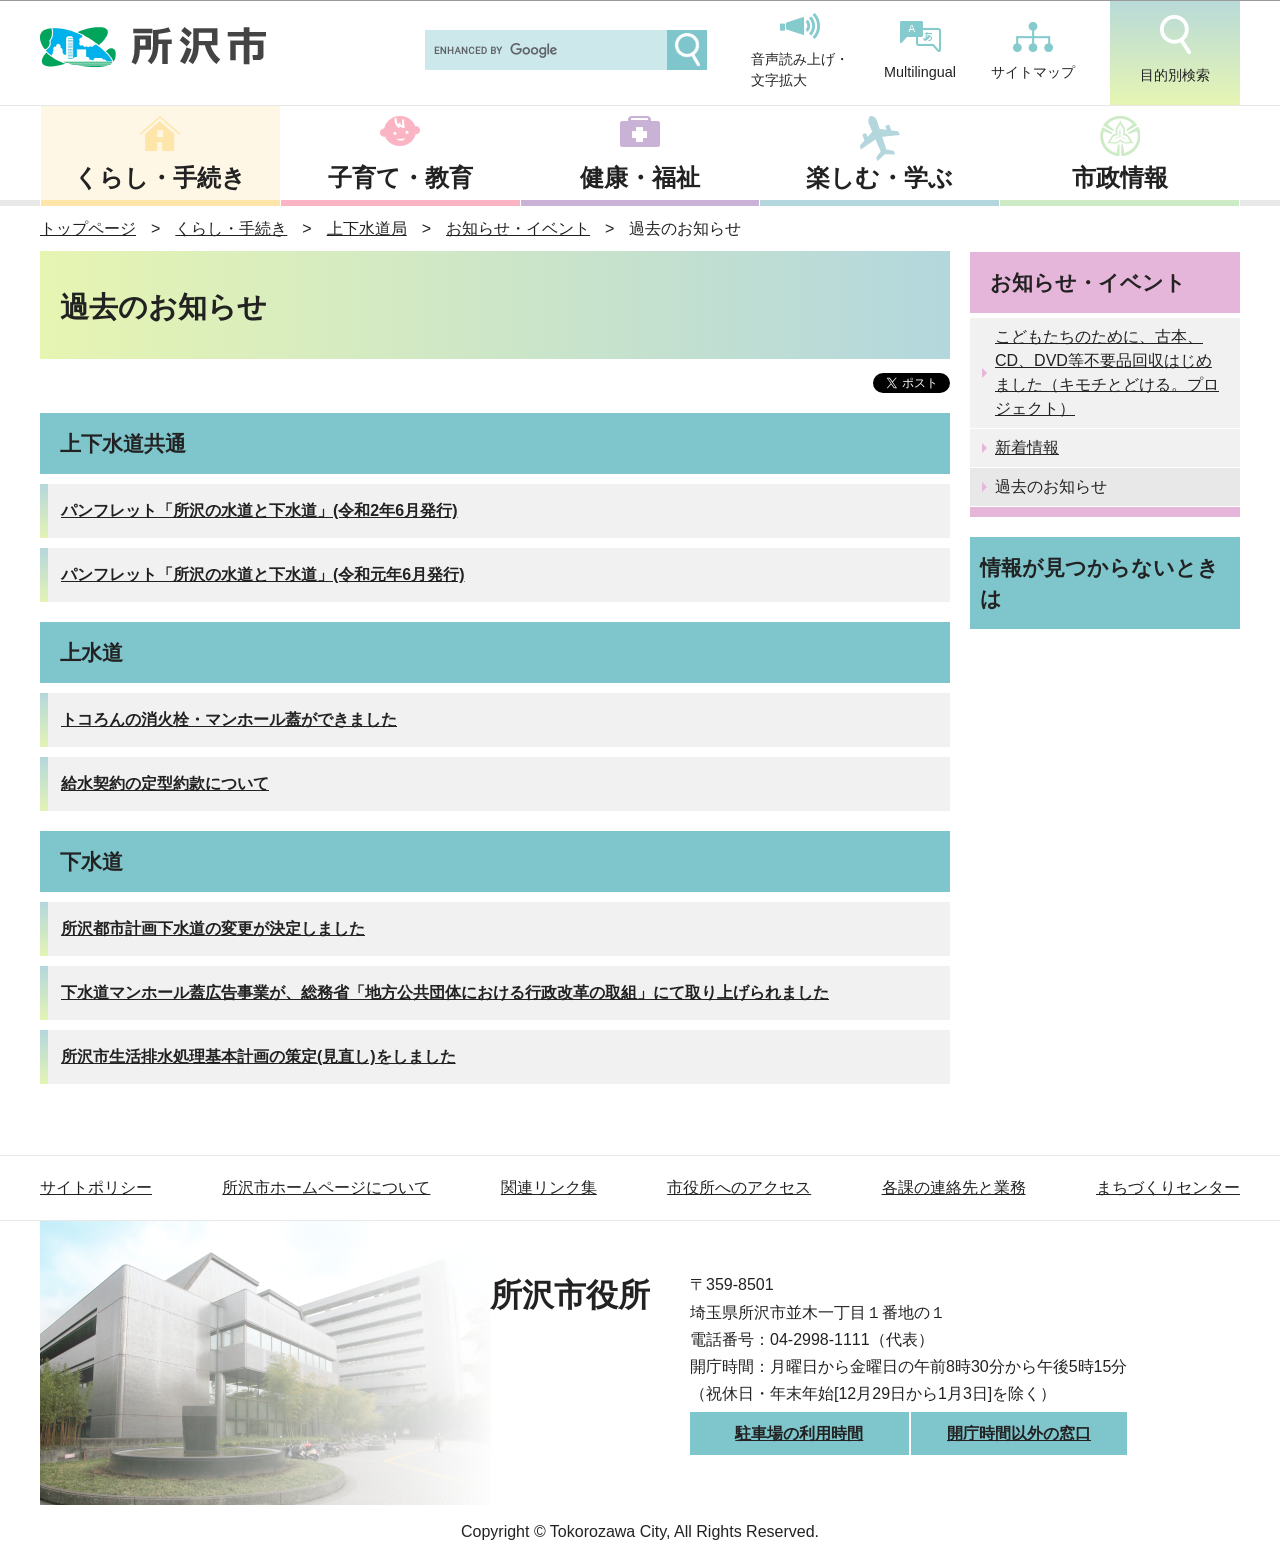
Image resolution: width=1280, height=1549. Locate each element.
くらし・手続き (160, 177)
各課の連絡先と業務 (954, 1187)
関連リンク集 (549, 1187)
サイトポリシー (96, 1187)
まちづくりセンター (1168, 1187)
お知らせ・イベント (518, 228)
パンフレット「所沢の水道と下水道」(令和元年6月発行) (263, 574)
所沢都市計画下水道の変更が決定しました (213, 928)
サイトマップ (1033, 51)
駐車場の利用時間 (799, 1433)
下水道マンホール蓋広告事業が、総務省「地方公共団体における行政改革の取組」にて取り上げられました (445, 992)
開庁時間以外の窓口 (1019, 1433)
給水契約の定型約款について (165, 783)
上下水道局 (367, 228)
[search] (544, 50)
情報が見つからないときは (1099, 583)
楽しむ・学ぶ (879, 177)
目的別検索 (1175, 49)
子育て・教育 (400, 177)
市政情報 (1120, 177)
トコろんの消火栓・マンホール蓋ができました (229, 719)
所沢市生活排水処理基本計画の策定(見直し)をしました (258, 1056)
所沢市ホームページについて (326, 1187)
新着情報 (1027, 447)
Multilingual (920, 50)
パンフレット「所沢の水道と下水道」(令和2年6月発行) (259, 510)
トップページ (88, 228)
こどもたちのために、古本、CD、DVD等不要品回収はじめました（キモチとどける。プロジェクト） (1107, 372)
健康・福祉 (640, 177)
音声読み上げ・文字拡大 (800, 51)
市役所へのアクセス (739, 1187)
